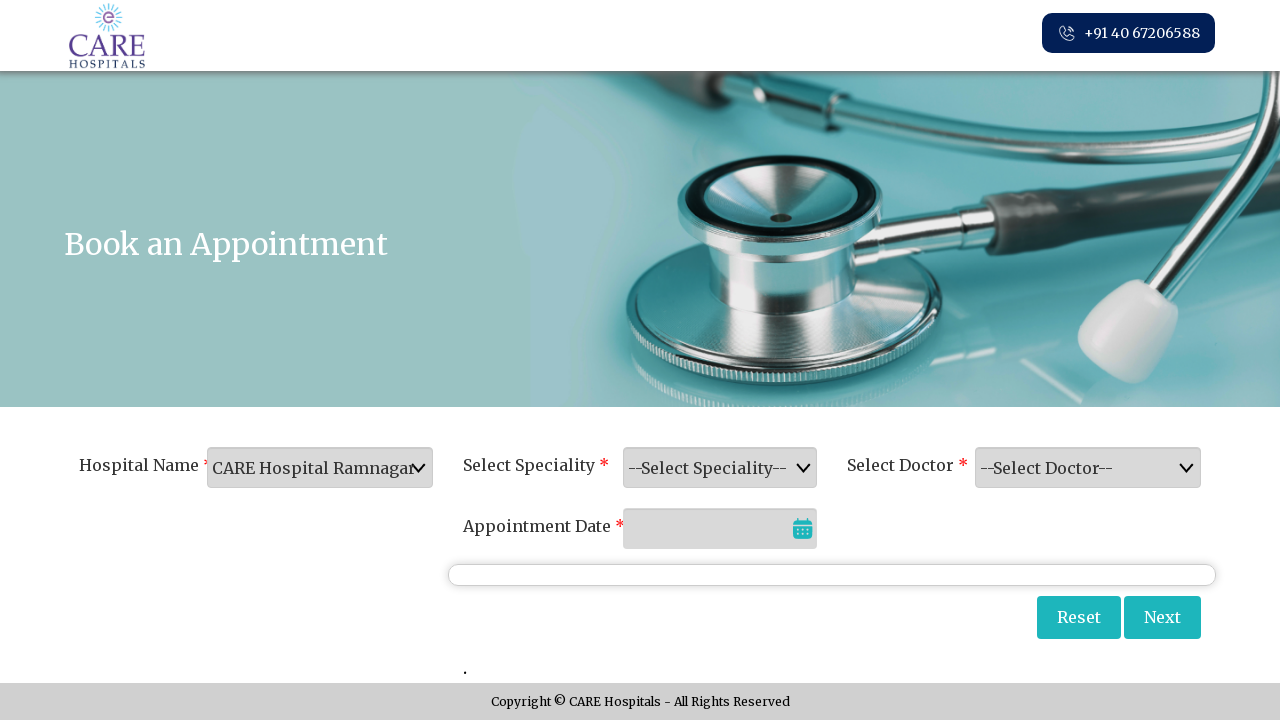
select (423, 468)
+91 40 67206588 (1128, 34)
